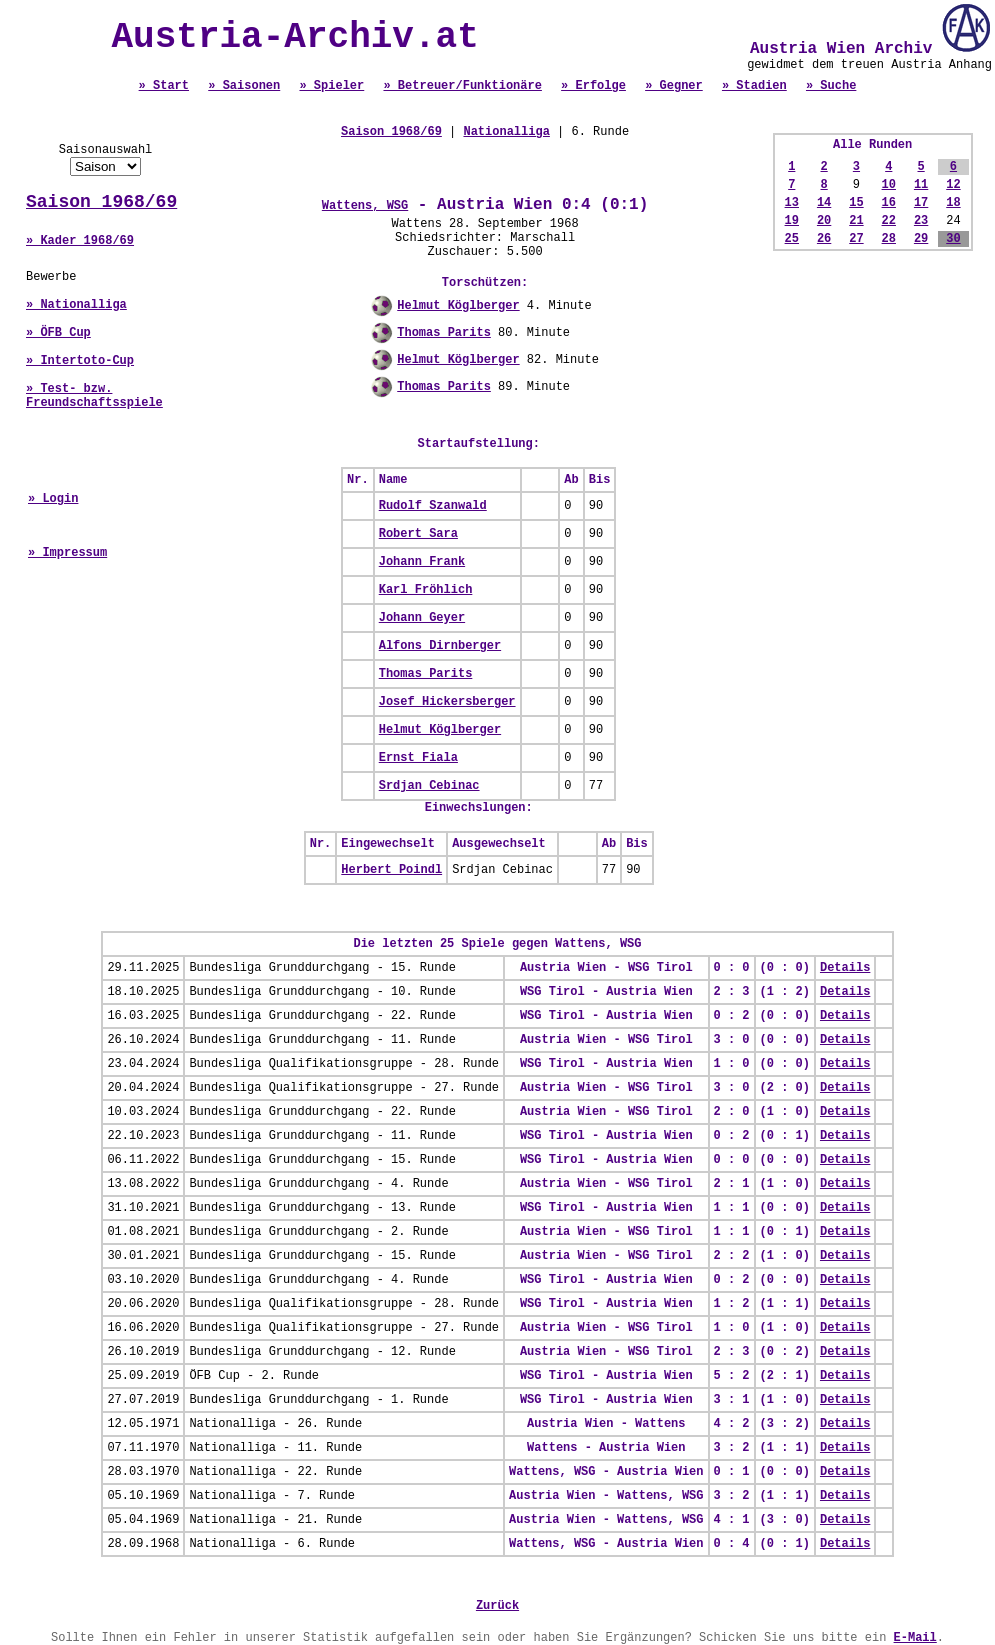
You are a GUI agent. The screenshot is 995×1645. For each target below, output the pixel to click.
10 (889, 185)
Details (845, 968)
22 (889, 221)
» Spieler (331, 86)
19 (792, 221)
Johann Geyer (422, 618)
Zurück (497, 1606)
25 (792, 239)
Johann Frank (422, 562)
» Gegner (674, 86)
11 (921, 185)
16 (889, 203)
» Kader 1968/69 (80, 241)
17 (921, 203)
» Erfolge (593, 86)
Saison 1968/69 (101, 202)
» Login (53, 499)
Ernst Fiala (418, 758)
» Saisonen (244, 86)
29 (921, 239)
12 (953, 185)
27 (856, 239)
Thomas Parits (444, 333)
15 (856, 203)
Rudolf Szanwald (433, 506)
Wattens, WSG (365, 206)
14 (824, 203)
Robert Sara (418, 534)
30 (953, 239)
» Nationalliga (76, 305)
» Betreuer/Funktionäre (462, 86)
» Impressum (67, 553)
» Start (164, 86)
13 (792, 203)
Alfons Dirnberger (440, 646)
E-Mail (915, 1638)
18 (953, 203)
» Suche (831, 86)
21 (856, 221)
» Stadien (754, 86)
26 (824, 239)
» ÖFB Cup (58, 333)
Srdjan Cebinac (429, 786)
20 (824, 221)
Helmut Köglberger (458, 306)
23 (921, 221)
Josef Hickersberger (447, 702)
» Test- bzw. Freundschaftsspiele (94, 396)
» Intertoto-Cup (80, 361)
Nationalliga (506, 132)
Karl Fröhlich (426, 590)
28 (889, 239)
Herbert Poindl (391, 870)
